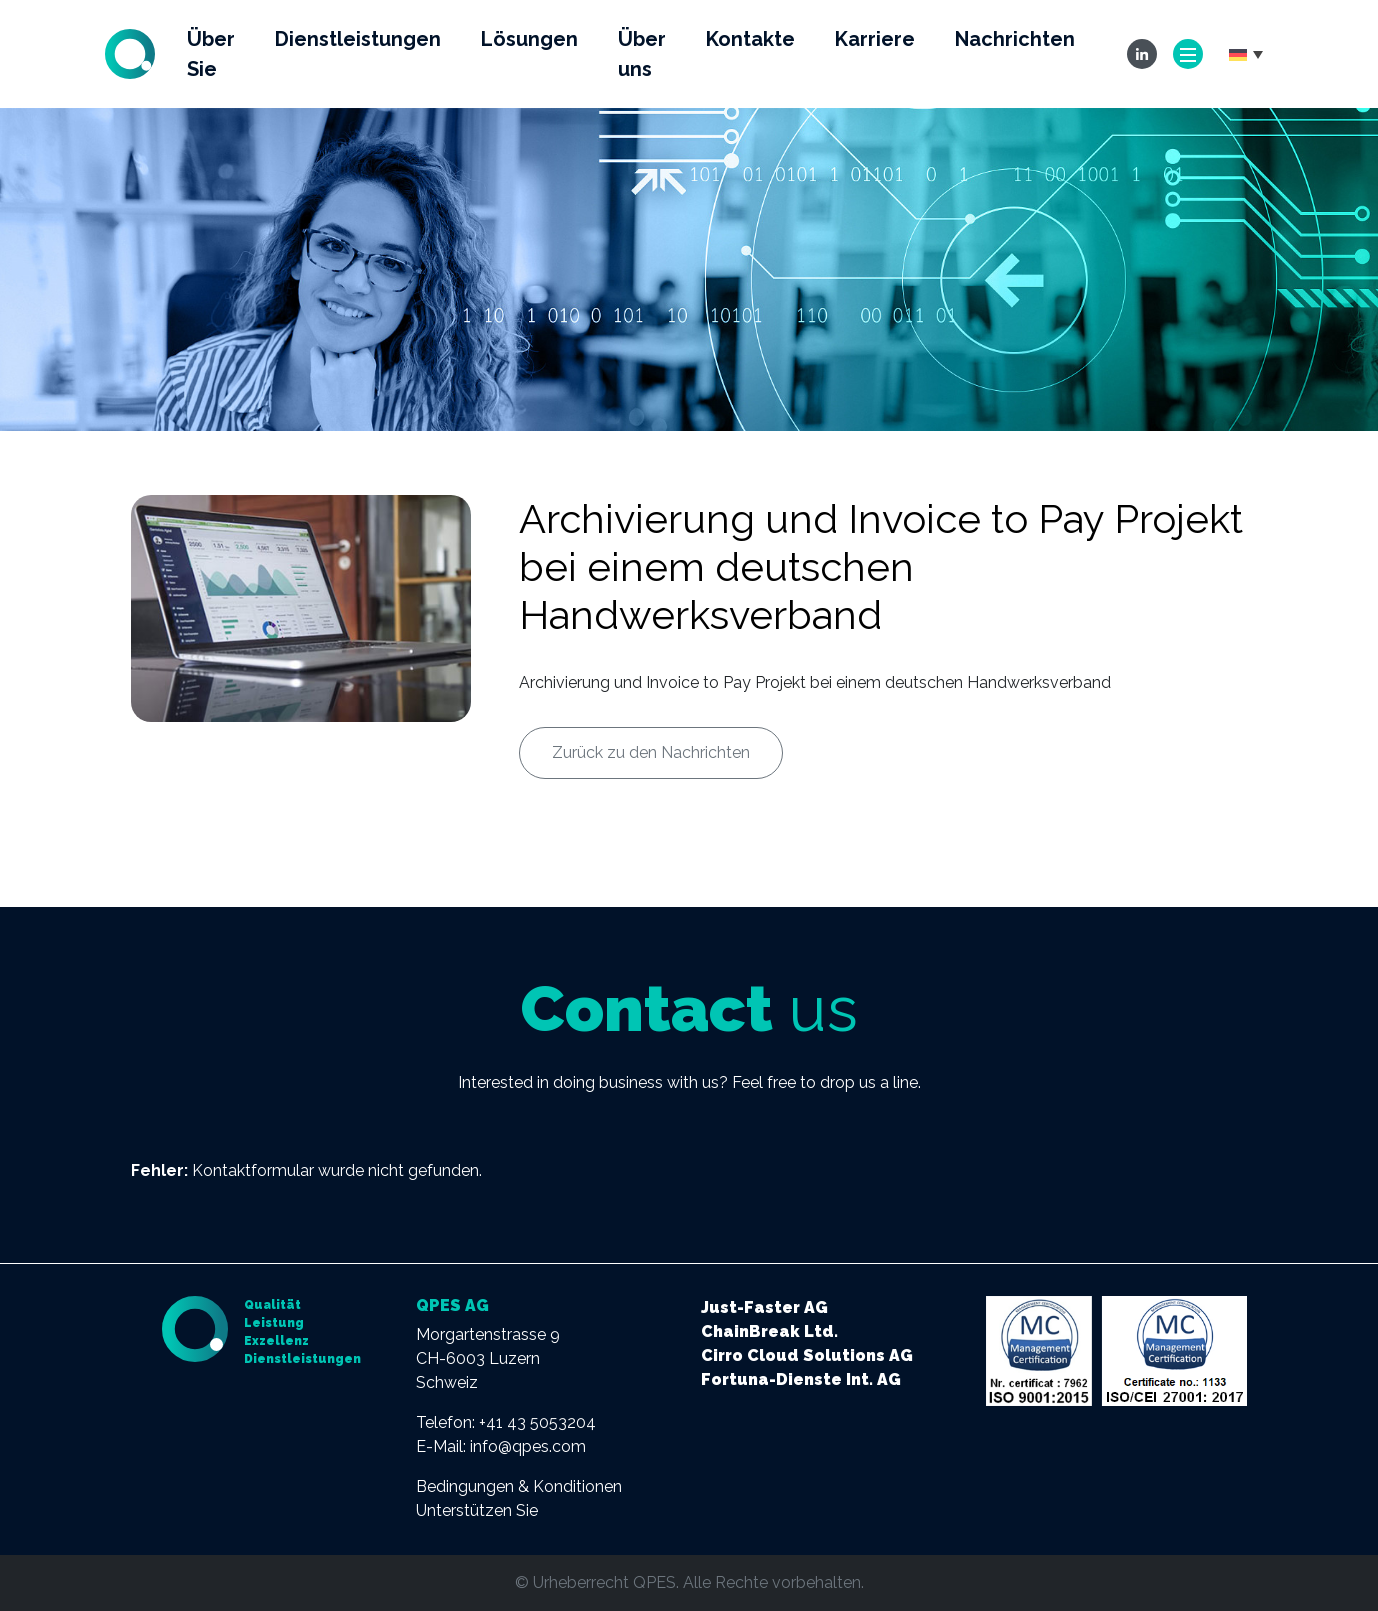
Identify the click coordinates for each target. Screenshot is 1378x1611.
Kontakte (750, 39)
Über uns (642, 54)
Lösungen (529, 39)
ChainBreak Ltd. (769, 1331)
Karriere (875, 39)
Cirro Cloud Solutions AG (807, 1355)
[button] (1246, 54)
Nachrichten (1015, 39)
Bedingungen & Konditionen (519, 1486)
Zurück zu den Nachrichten (651, 752)
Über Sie (211, 54)
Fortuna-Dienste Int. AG (801, 1379)
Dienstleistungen (358, 39)
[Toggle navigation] (1188, 54)
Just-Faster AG (764, 1307)
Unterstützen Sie (477, 1510)
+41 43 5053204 (537, 1422)
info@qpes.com (528, 1446)
